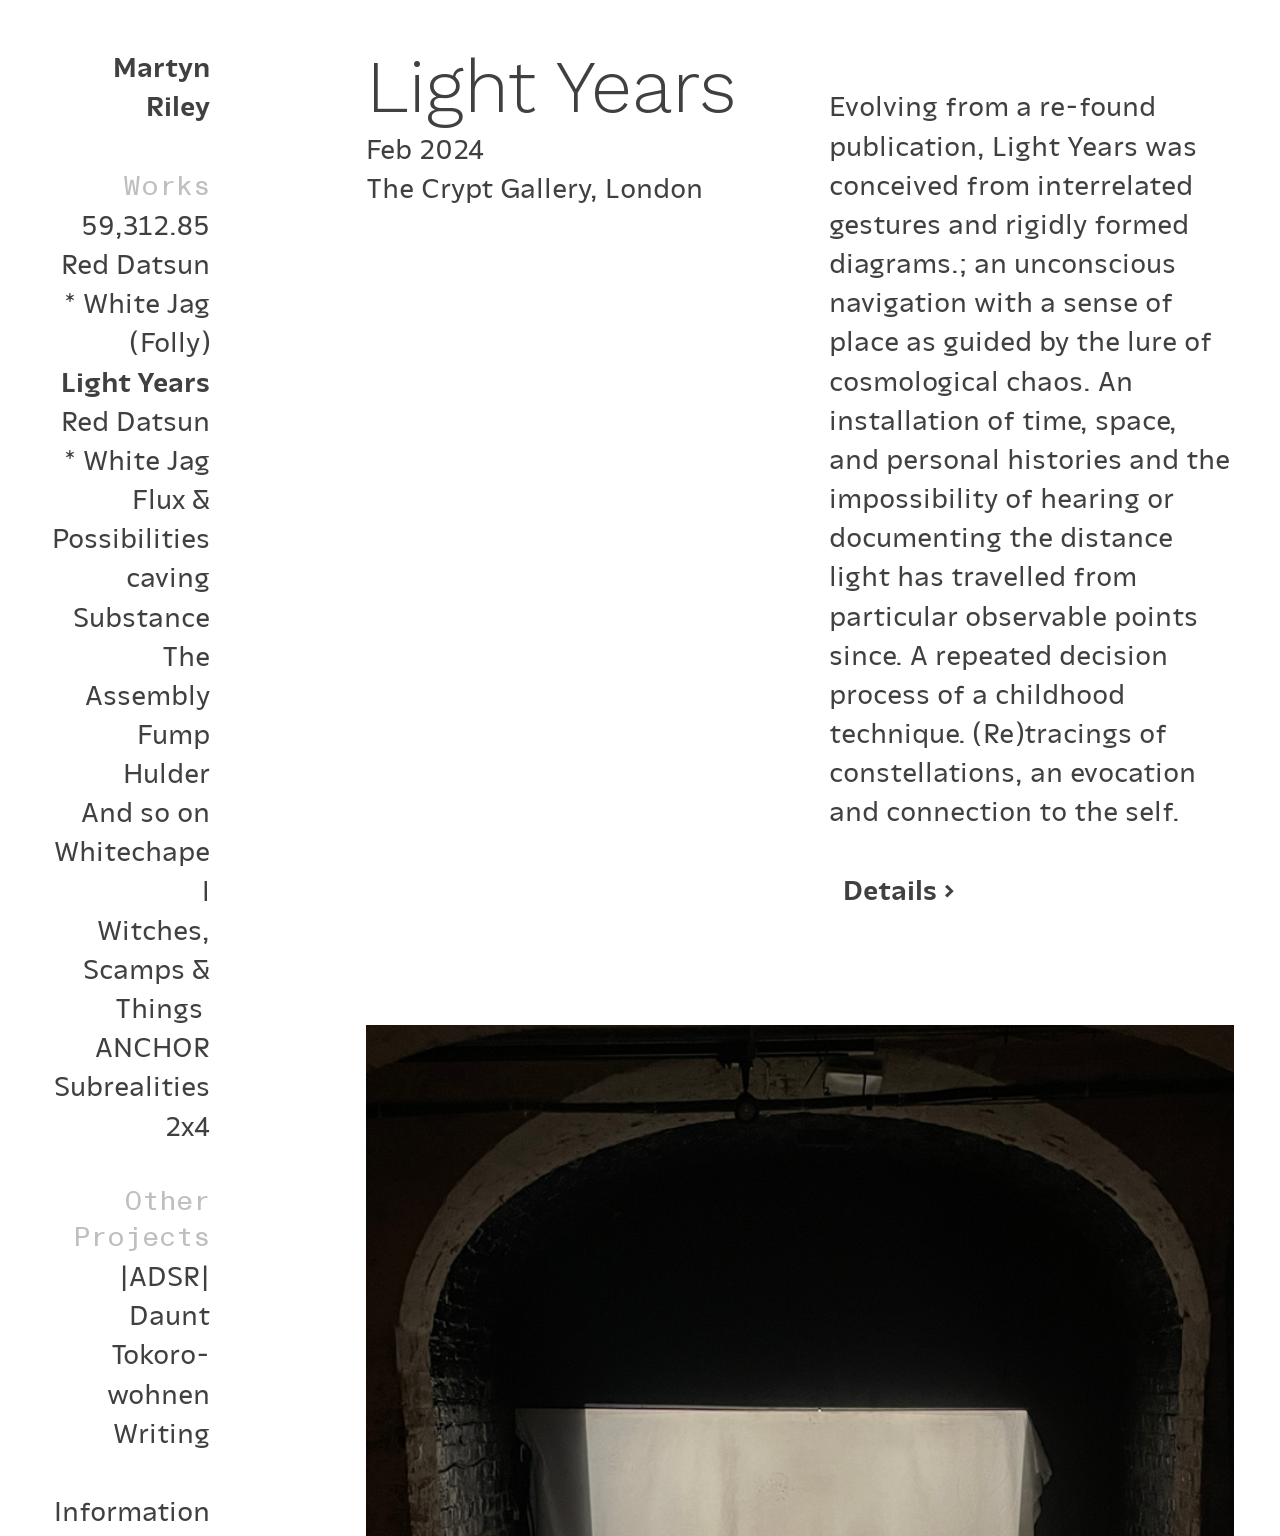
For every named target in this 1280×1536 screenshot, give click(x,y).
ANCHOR (152, 1045)
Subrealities (132, 1084)
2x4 (187, 1124)
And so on (145, 810)
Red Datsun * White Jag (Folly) (135, 301)
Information (132, 1509)
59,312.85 (145, 223)
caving (168, 575)
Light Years (135, 380)
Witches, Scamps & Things (146, 967)
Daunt (169, 1313)
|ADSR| (164, 1274)
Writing (161, 1431)
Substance (141, 615)
